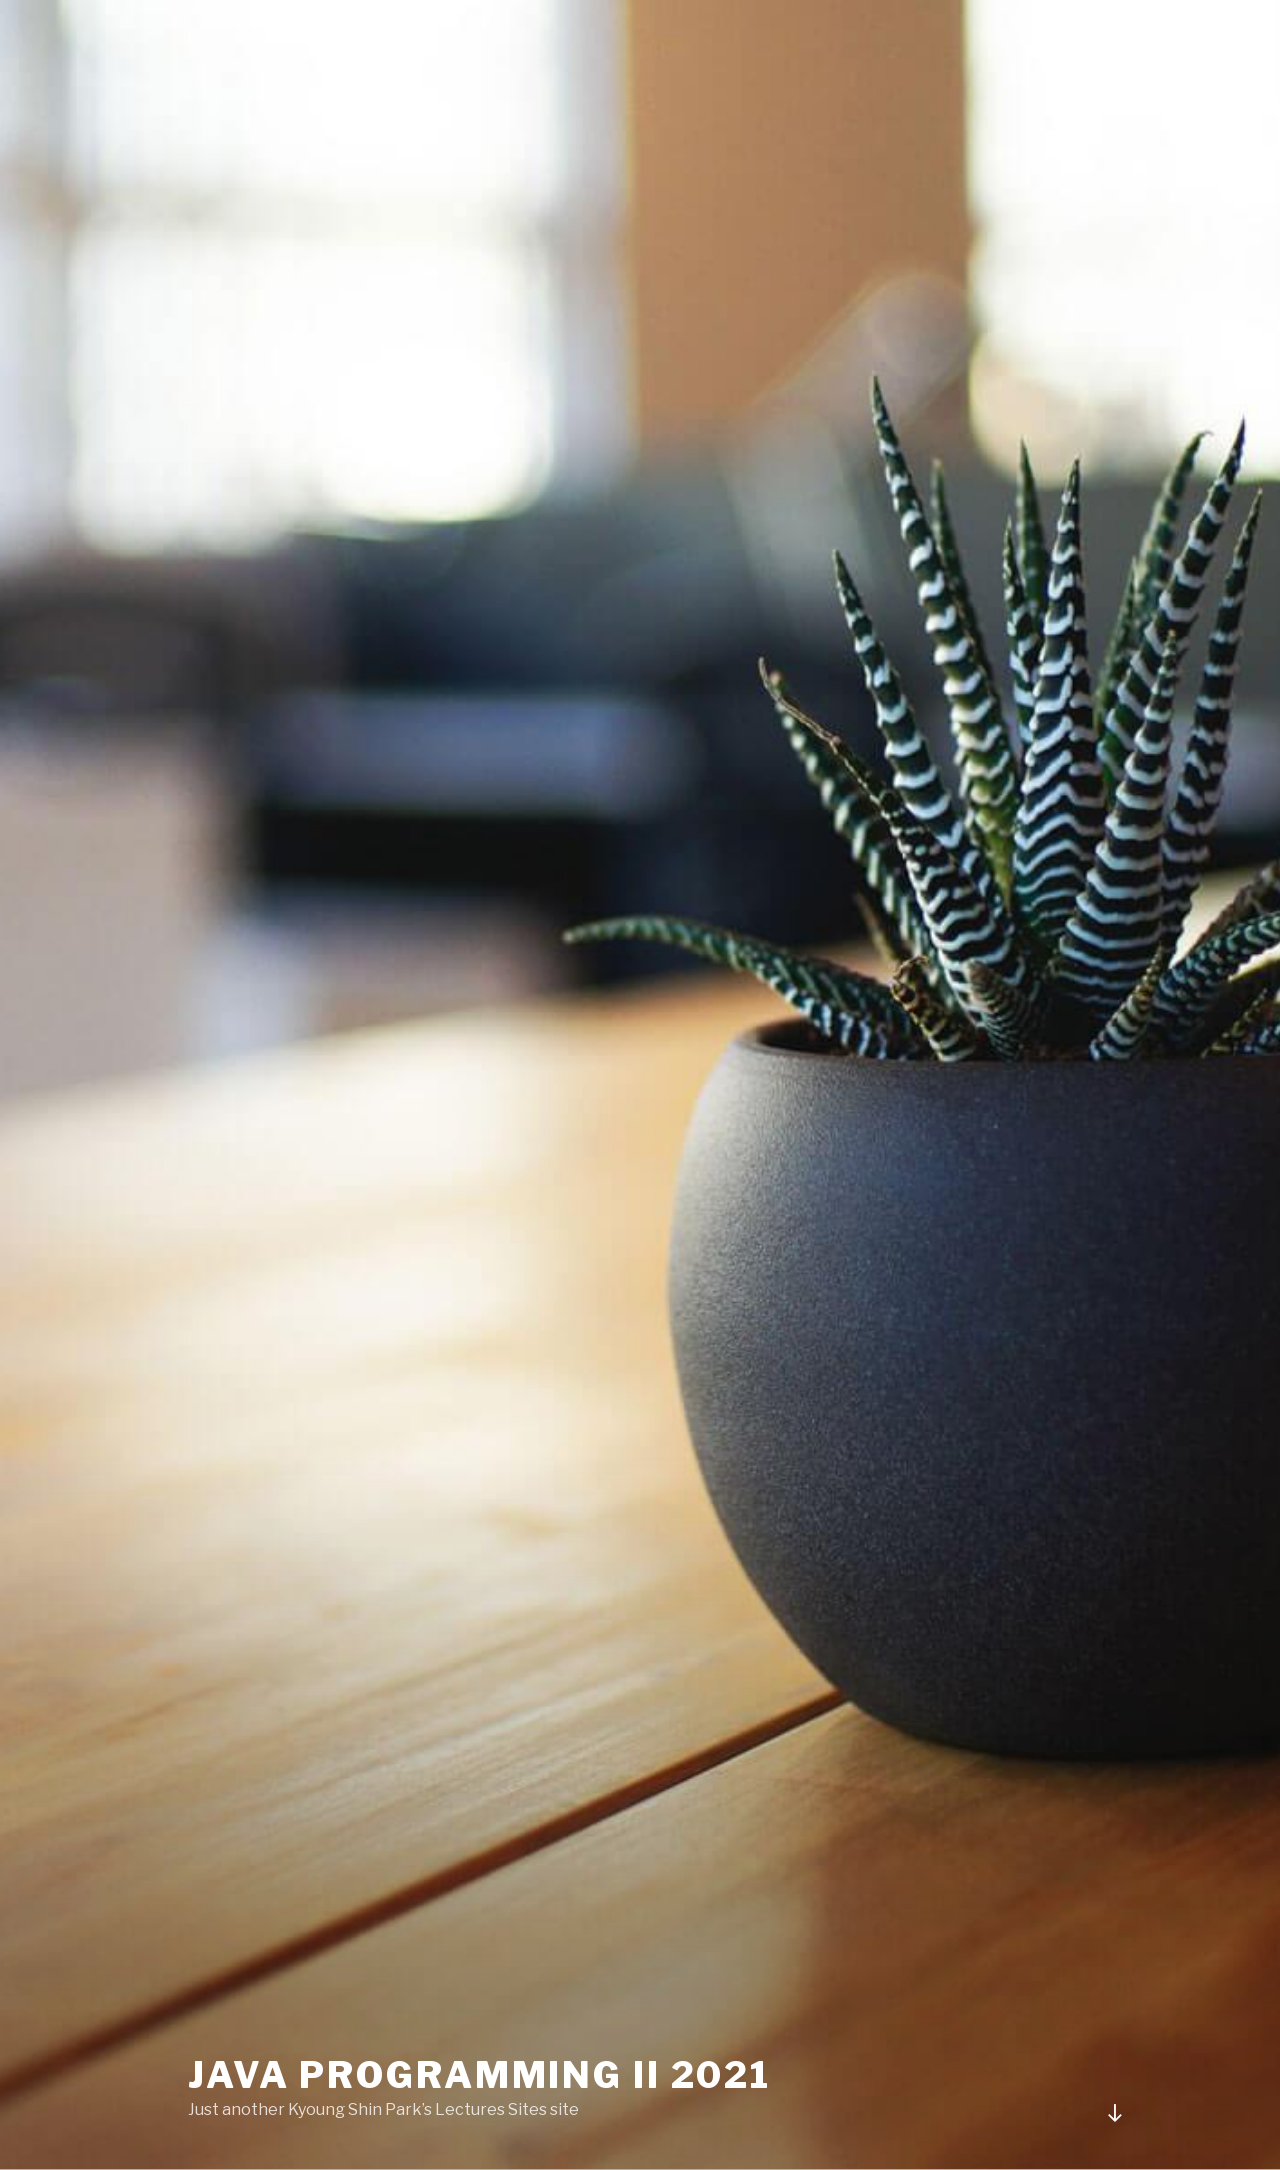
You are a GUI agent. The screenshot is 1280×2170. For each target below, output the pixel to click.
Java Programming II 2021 (479, 2075)
